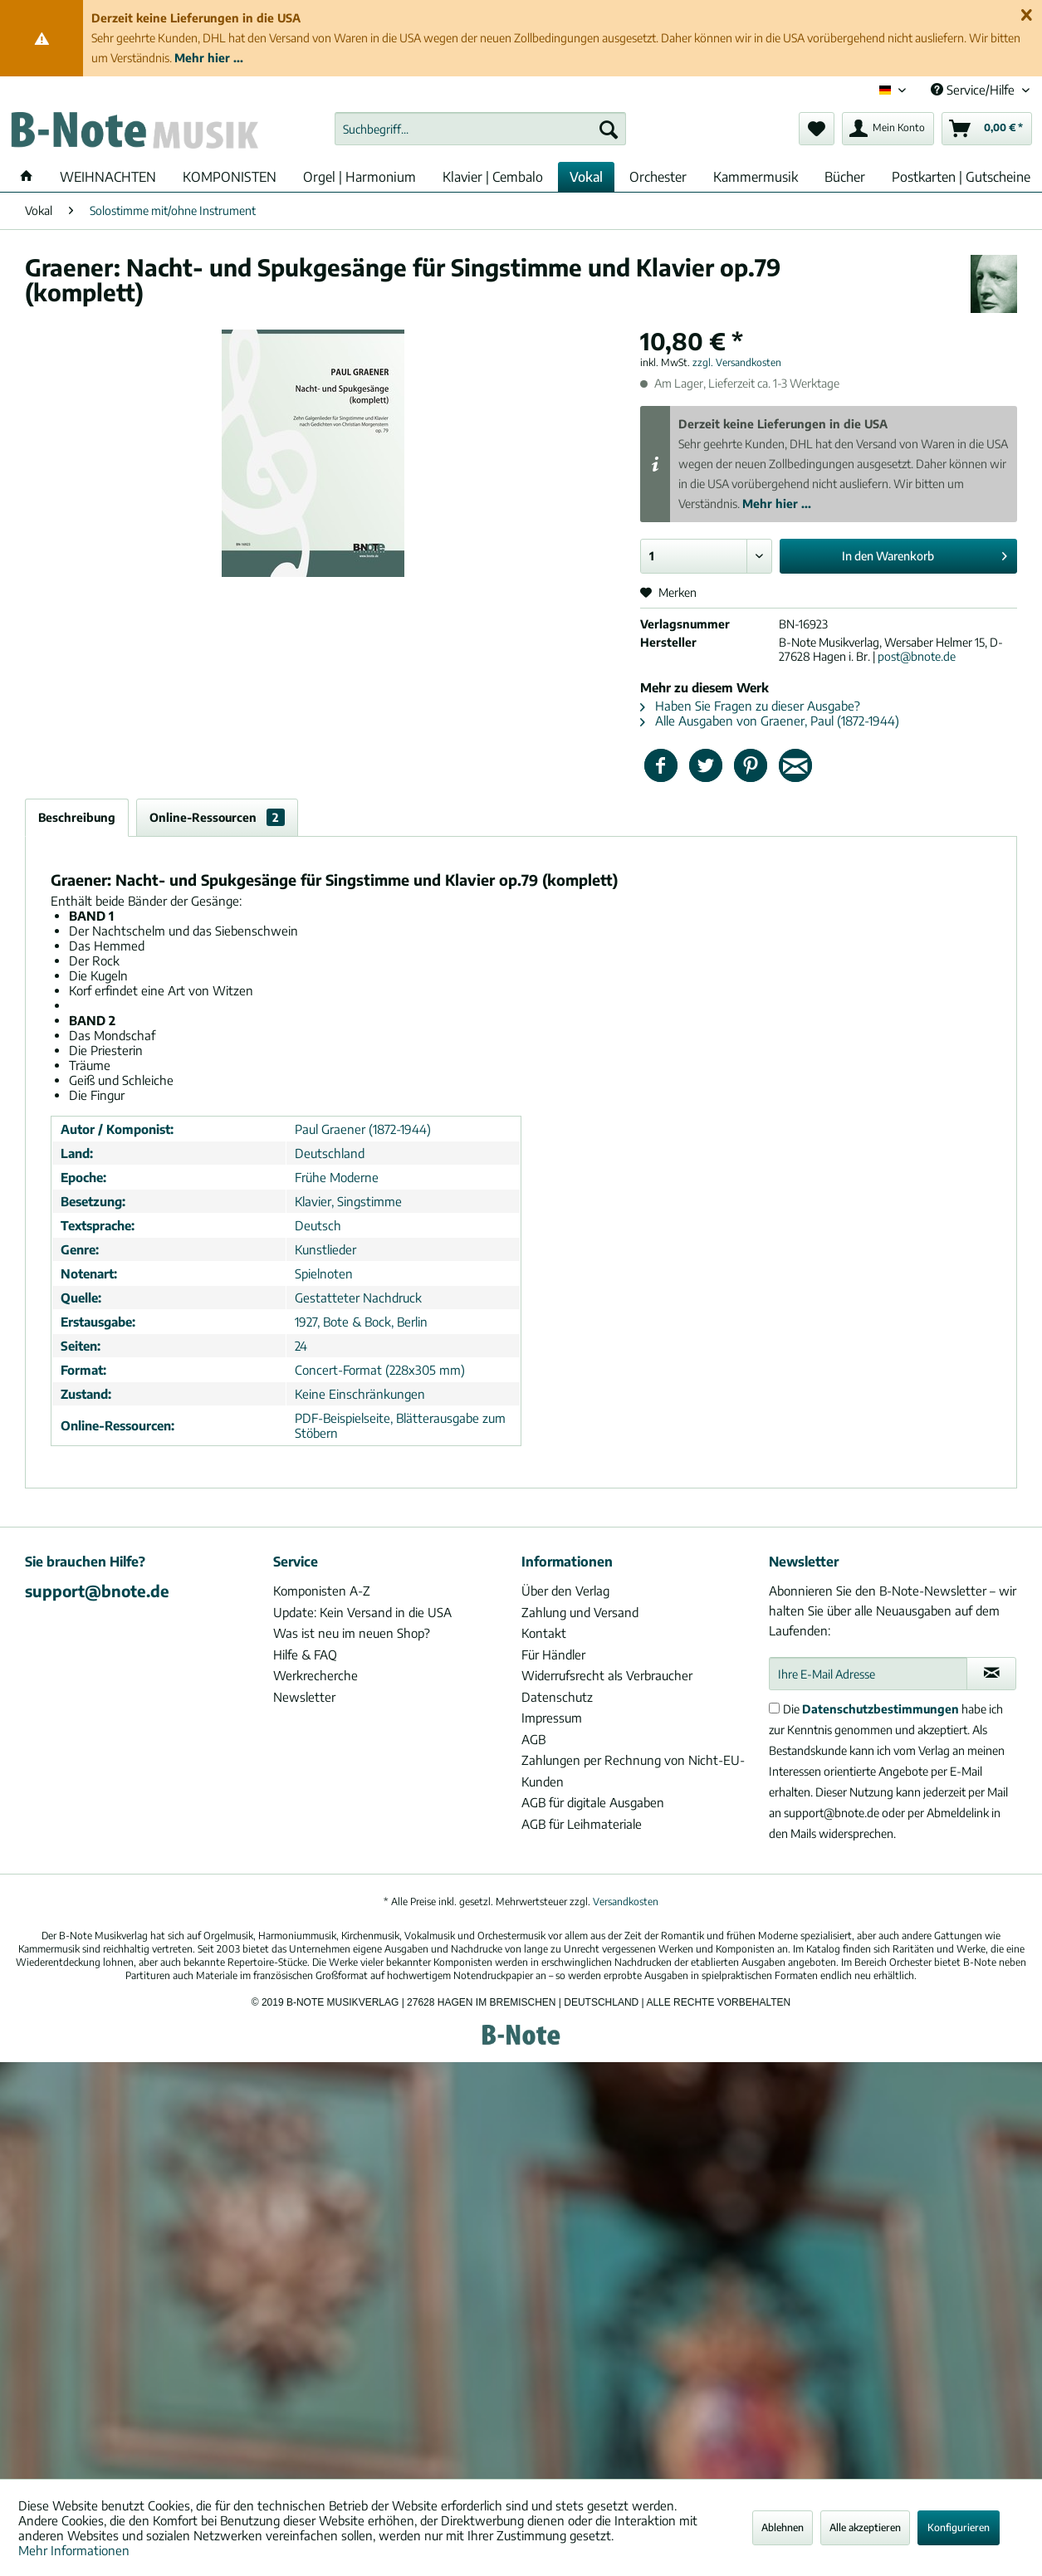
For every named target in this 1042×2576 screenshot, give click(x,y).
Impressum (551, 1717)
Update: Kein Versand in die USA (362, 1612)
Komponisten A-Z (321, 1590)
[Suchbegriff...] (480, 128)
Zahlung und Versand (579, 1612)
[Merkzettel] (816, 128)
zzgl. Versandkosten (736, 362)
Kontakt (543, 1632)
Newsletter (304, 1696)
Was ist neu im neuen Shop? (351, 1632)
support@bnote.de (97, 1591)
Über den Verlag (565, 1590)
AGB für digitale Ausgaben (592, 1802)
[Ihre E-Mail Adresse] (868, 1673)
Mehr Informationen (74, 2550)
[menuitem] (480, 128)
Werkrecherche (315, 1675)
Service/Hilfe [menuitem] (974, 89)
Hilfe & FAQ (305, 1654)
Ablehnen (782, 2527)
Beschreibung (76, 817)
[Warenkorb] (987, 128)
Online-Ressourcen (217, 817)
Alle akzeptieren (865, 2527)
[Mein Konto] (888, 128)
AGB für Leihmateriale (581, 1823)
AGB (533, 1739)
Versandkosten (625, 1901)
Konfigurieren (958, 2527)
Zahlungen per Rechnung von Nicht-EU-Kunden (633, 1770)
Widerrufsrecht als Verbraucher (606, 1675)
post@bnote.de (917, 656)
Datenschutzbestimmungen (880, 1709)
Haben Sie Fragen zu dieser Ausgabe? (750, 705)
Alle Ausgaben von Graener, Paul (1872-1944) (769, 720)
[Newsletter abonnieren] (991, 1673)
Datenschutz (557, 1696)
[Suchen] (608, 128)
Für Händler (553, 1654)
